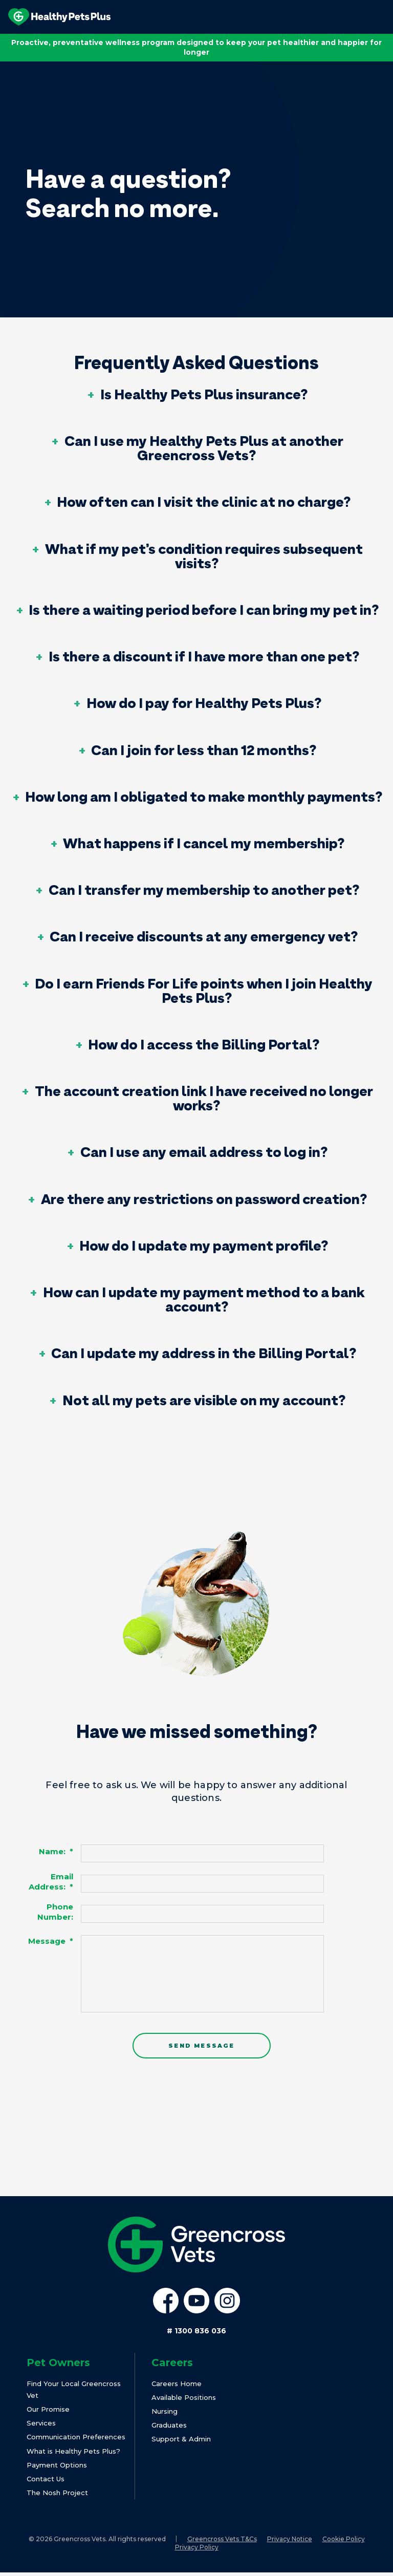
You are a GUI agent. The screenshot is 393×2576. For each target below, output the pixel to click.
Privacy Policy (197, 2550)
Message (50, 1941)
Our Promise (48, 2412)
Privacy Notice (289, 2542)
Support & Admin (181, 2442)
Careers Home (176, 2386)
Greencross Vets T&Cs (222, 2542)
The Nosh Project (57, 2496)
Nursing (164, 2414)
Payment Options (57, 2468)
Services (41, 2426)
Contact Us (45, 2482)
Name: (56, 1852)
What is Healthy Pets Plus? (73, 2454)
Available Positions (183, 2400)
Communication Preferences (76, 2440)
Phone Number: (55, 1912)
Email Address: (51, 1882)
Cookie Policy (343, 2542)
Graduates (169, 2428)
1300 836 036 (196, 2334)
